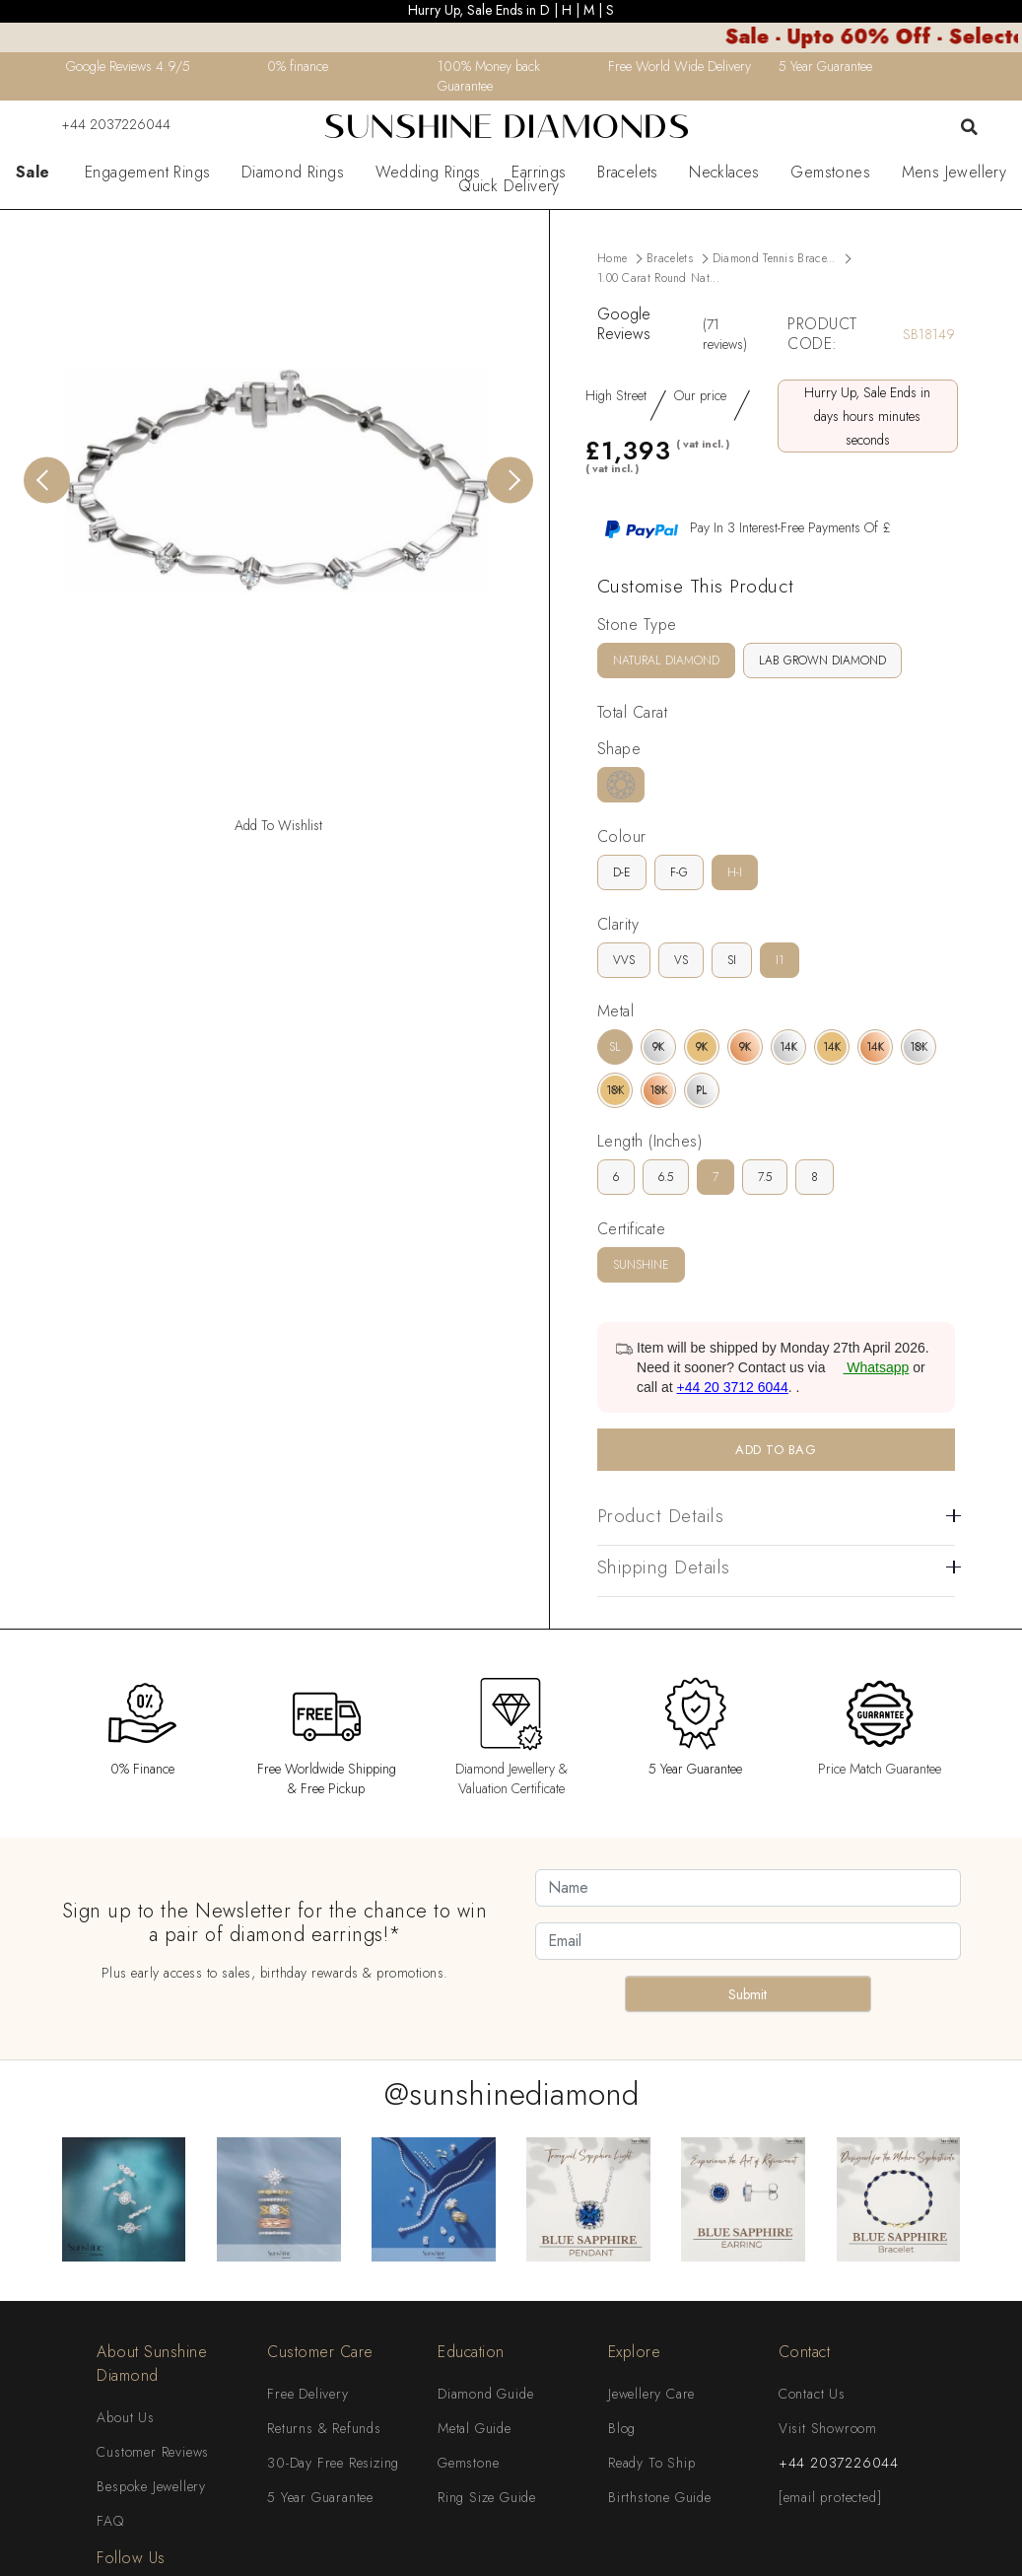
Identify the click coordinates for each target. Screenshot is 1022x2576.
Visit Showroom (828, 2428)
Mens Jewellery (954, 172)
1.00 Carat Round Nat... (658, 278)
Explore (634, 2351)
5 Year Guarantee (320, 2497)
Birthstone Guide (660, 2497)
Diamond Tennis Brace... (774, 258)
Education (471, 2351)
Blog (622, 2428)
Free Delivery (307, 2393)
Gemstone (468, 2462)
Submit (747, 1994)
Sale (33, 172)
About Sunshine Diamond (152, 2363)
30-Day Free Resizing (333, 2462)
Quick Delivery (509, 186)
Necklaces (724, 172)
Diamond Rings (292, 172)
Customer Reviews (153, 2452)
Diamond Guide (485, 2393)
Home (612, 258)
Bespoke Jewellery (151, 2486)
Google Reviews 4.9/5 (128, 66)
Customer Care (320, 2351)
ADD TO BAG (775, 1449)
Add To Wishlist (278, 825)
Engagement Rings (147, 172)
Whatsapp (869, 1367)
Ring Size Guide (487, 2497)
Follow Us (131, 2557)
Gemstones (830, 172)
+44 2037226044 (103, 124)
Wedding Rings (428, 172)
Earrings (538, 172)
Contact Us (812, 2393)
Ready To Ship (651, 2462)
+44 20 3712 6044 (732, 1387)
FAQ (110, 2521)
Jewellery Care (651, 2393)
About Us (125, 2417)
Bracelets (627, 172)
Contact (805, 2351)
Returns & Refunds (324, 2428)
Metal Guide (474, 2428)
